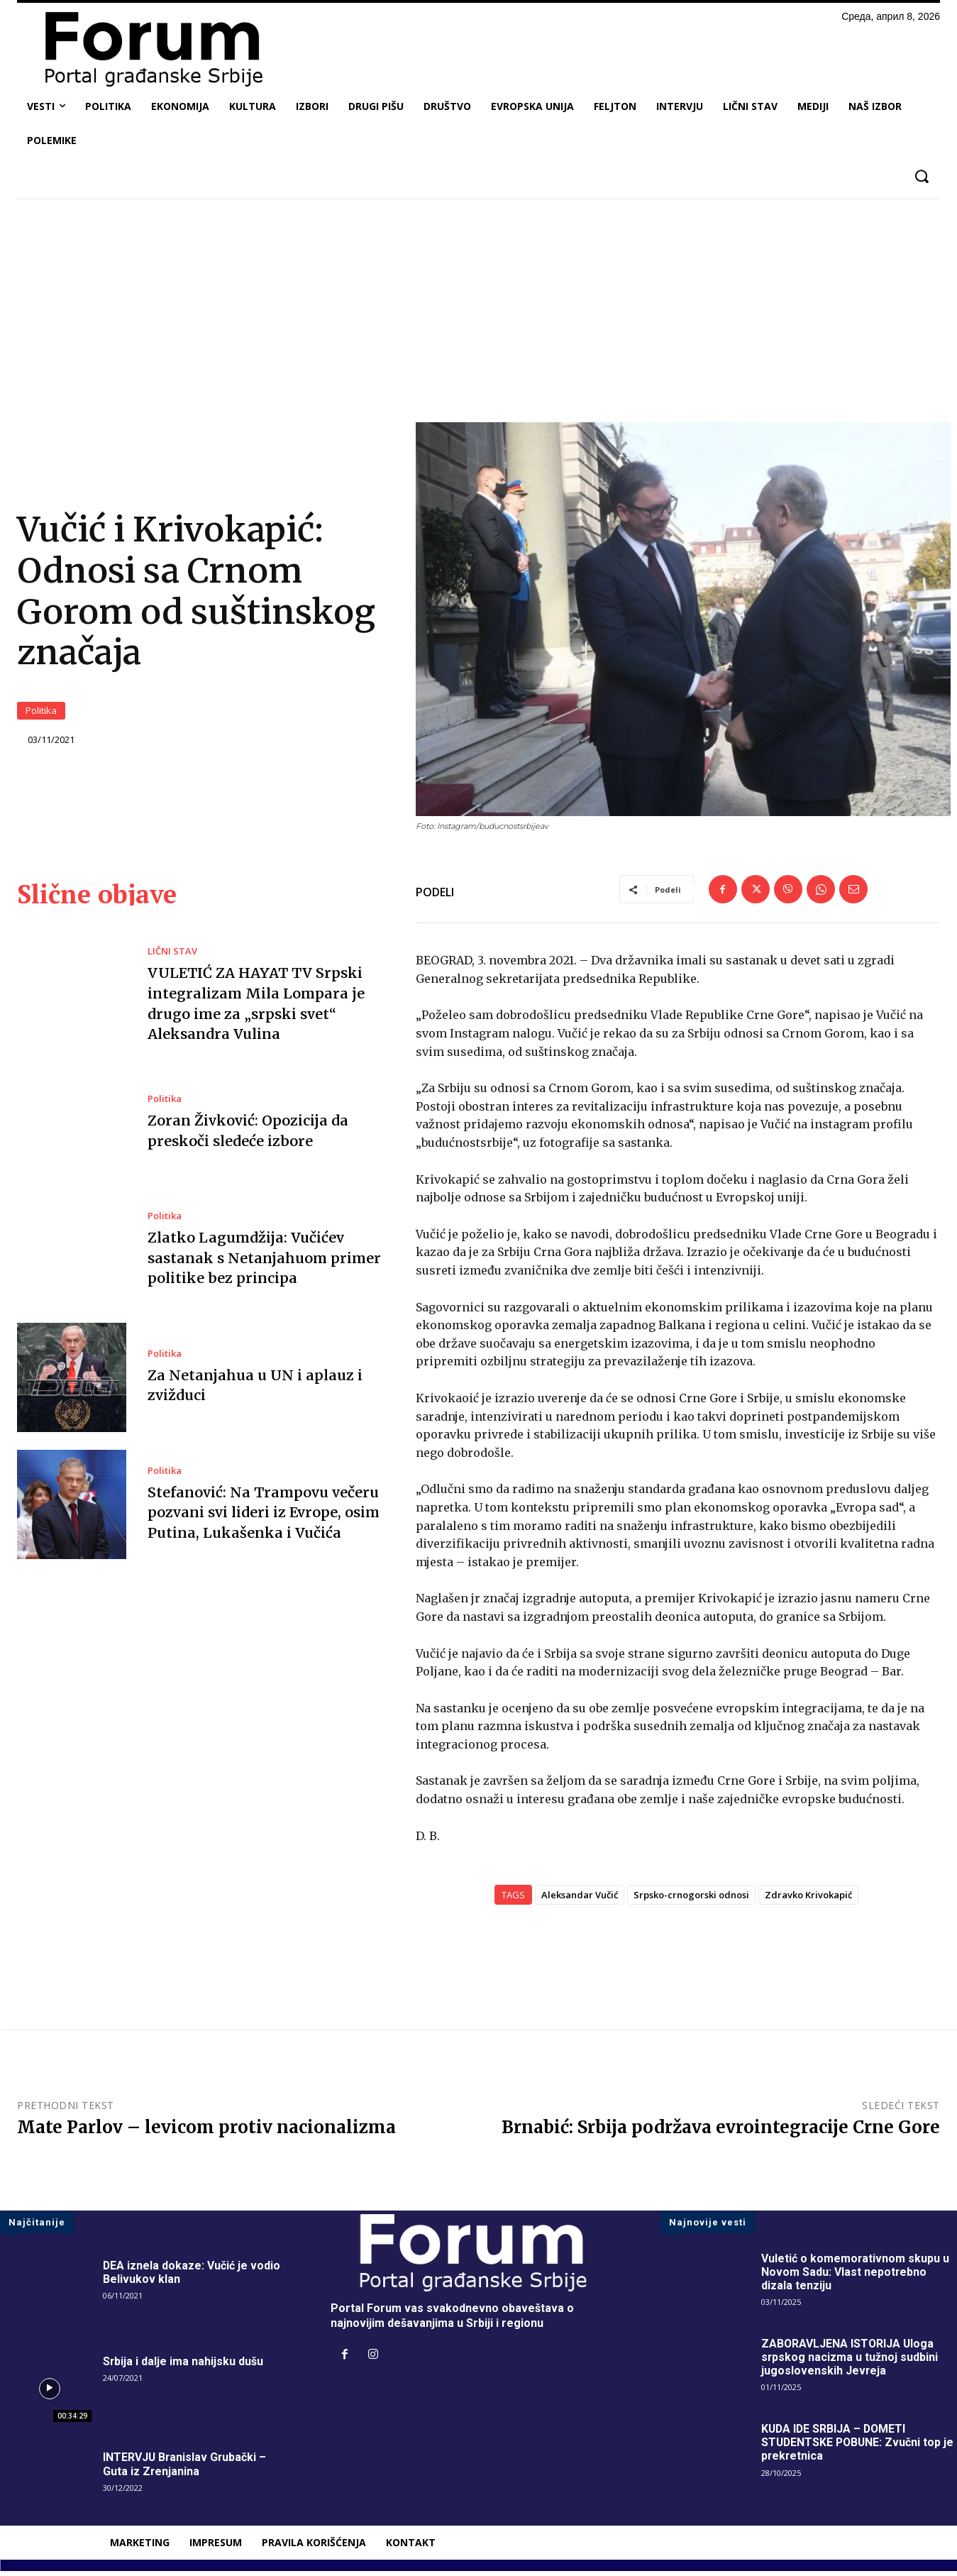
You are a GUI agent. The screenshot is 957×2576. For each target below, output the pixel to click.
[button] (921, 176)
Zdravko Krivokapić (808, 1899)
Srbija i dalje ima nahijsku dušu (183, 2366)
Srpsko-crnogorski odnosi (691, 1899)
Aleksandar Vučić (579, 1899)
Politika (41, 713)
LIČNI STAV (172, 957)
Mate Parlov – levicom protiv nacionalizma (206, 2132)
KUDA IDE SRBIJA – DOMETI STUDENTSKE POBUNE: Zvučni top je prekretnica (859, 2447)
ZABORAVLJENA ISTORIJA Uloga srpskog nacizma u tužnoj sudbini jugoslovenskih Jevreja (850, 2362)
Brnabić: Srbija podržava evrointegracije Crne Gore (721, 2132)
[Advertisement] (479, 315)
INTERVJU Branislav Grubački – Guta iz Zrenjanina (185, 2468)
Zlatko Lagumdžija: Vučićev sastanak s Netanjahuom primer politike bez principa (263, 1263)
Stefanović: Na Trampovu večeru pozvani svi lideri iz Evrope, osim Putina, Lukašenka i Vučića (264, 1517)
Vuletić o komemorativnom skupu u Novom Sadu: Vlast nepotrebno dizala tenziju (855, 2276)
